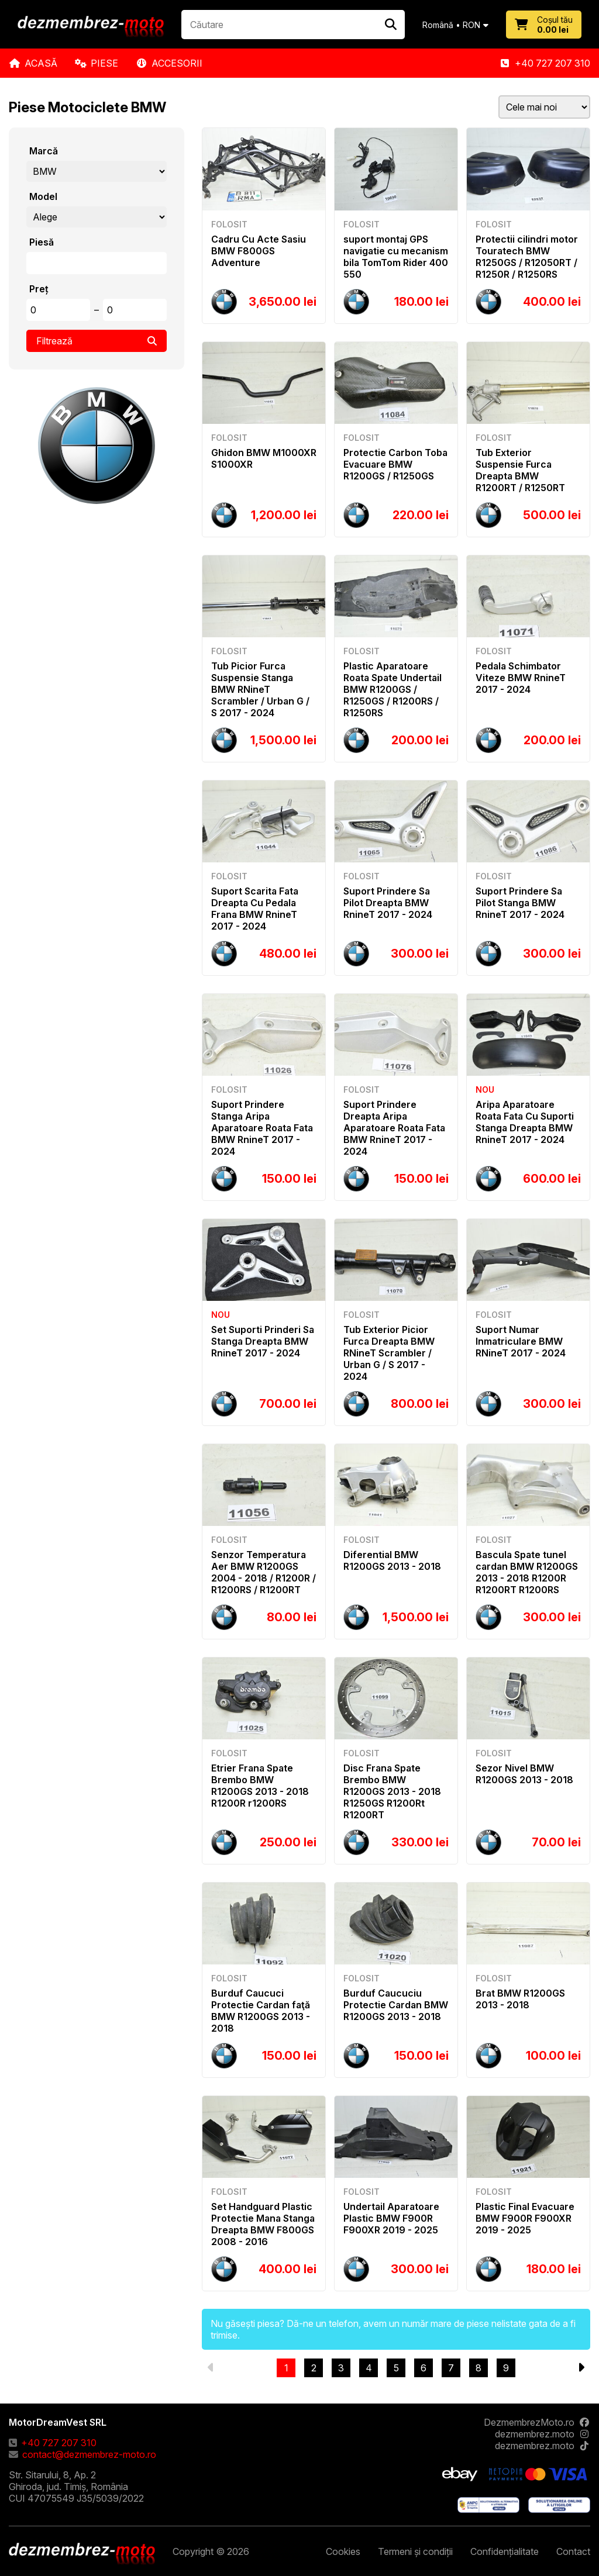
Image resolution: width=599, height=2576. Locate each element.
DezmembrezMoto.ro (537, 2422)
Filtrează (96, 341)
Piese (96, 63)
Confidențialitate (504, 2551)
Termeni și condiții (415, 2551)
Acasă (33, 63)
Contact (573, 2551)
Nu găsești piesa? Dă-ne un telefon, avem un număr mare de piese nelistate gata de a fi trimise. (393, 2329)
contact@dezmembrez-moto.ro (82, 2454)
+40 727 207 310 (544, 63)
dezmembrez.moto (542, 2434)
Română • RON (455, 25)
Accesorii (169, 63)
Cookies (343, 2551)
